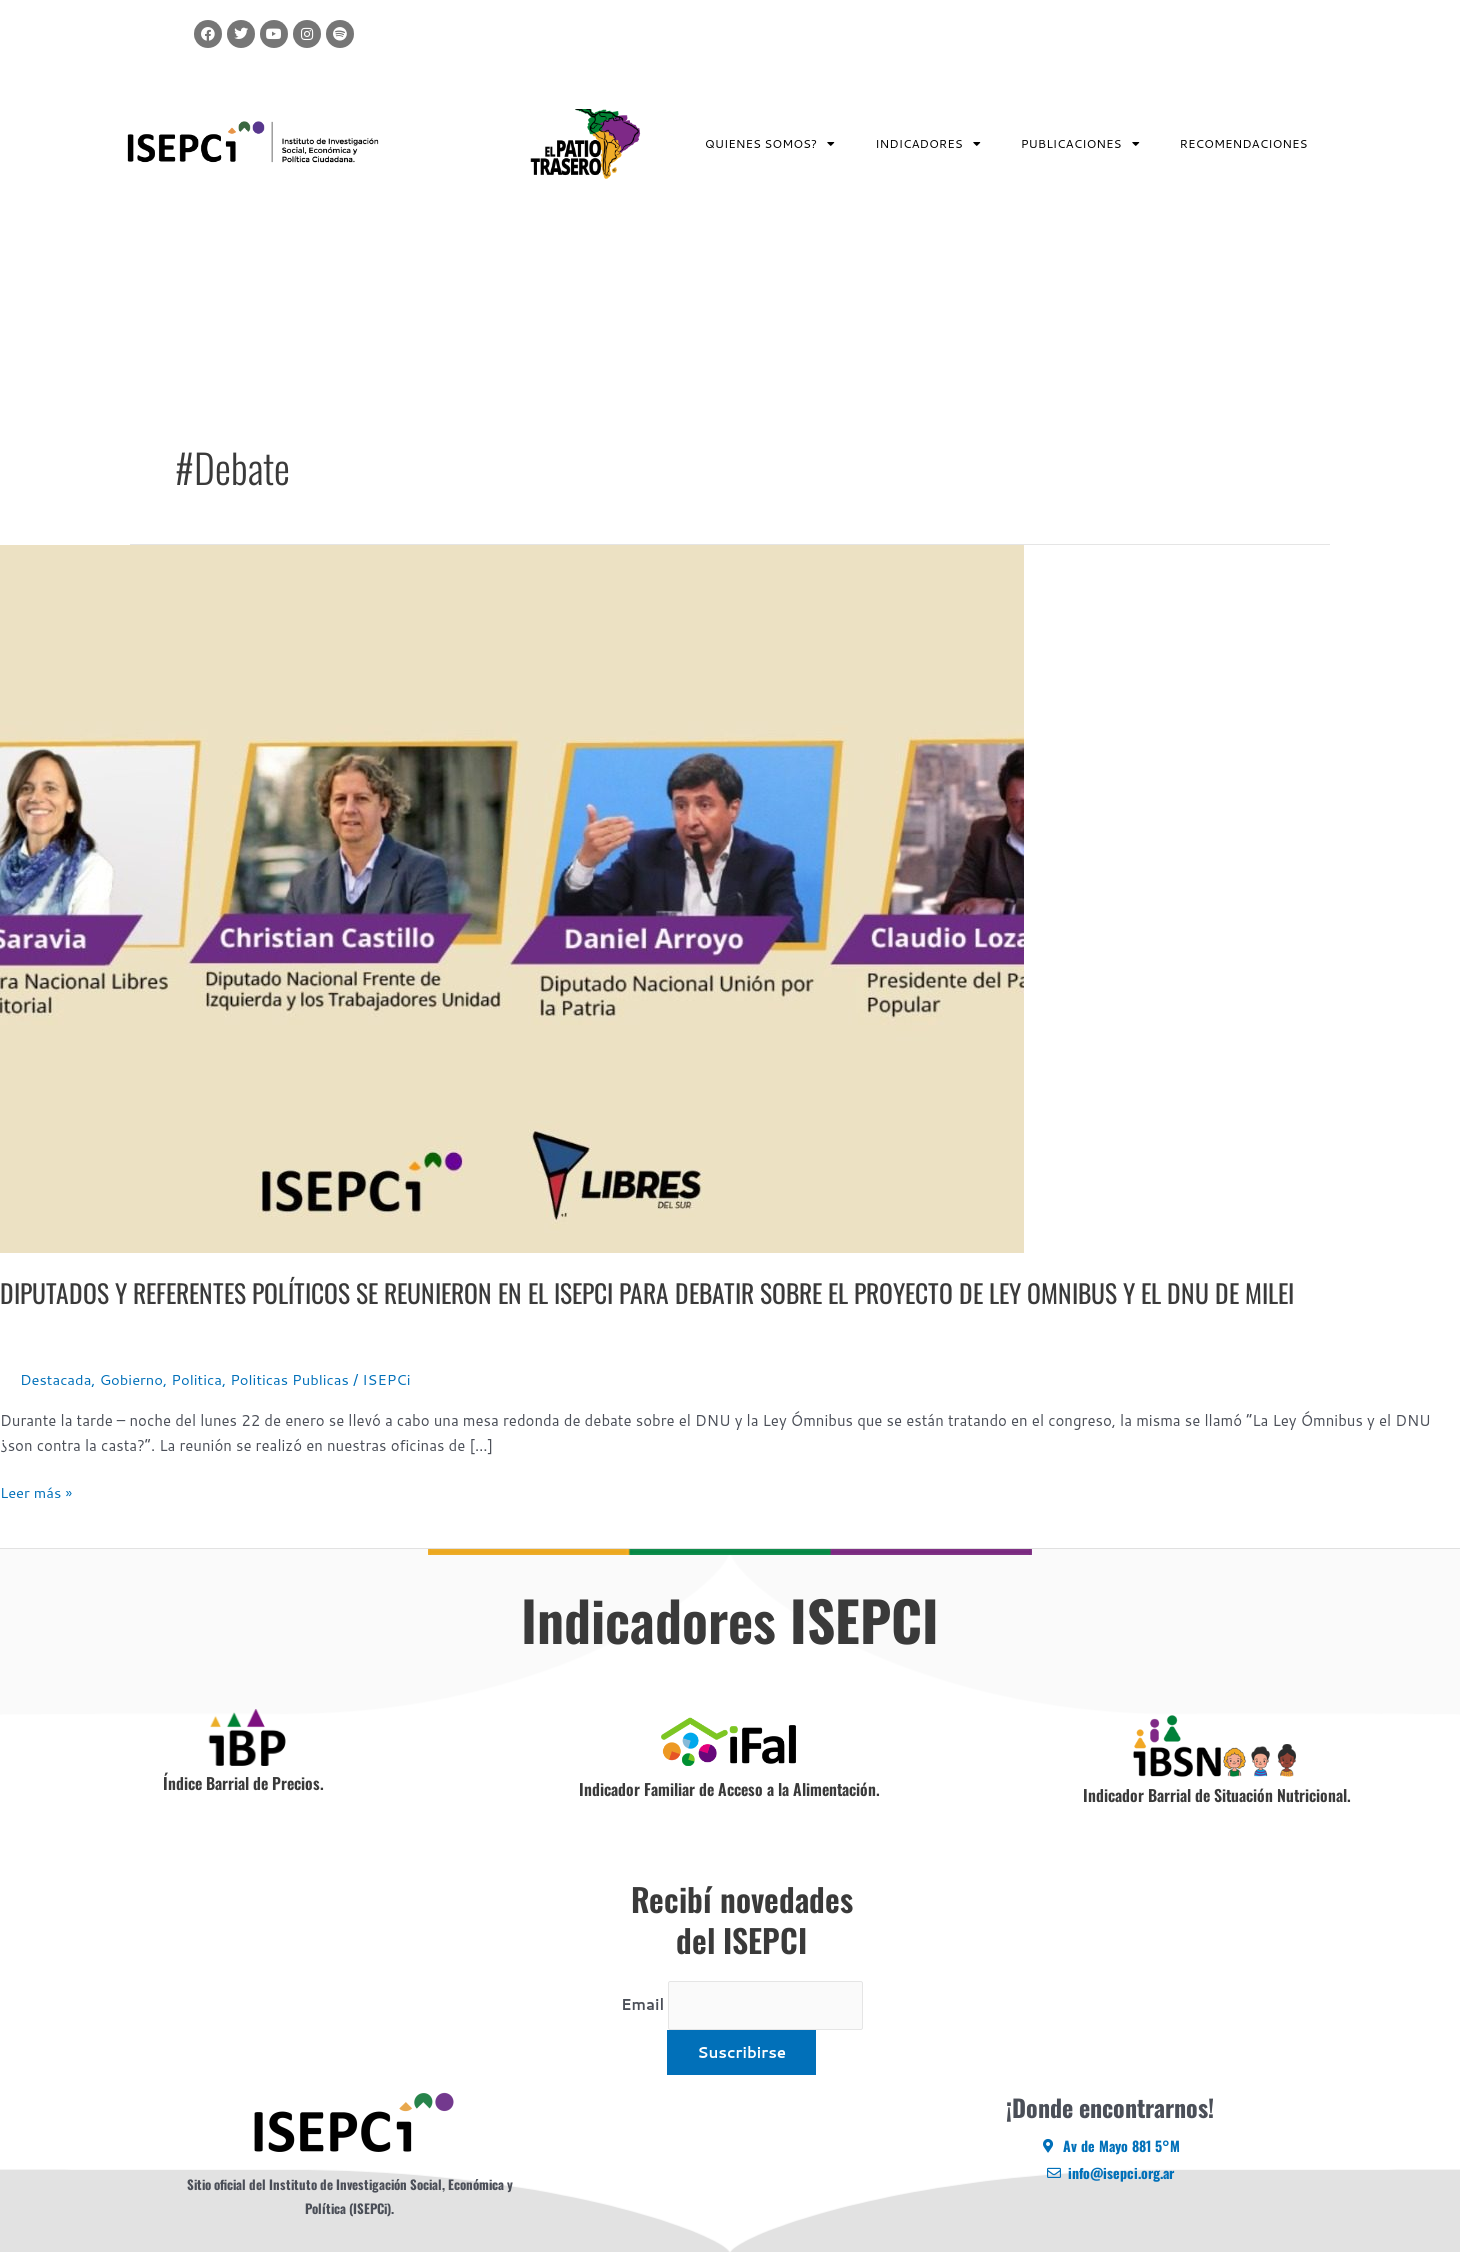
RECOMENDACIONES (1244, 143)
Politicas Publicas (293, 1379)
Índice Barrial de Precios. (243, 1783)
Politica (199, 1379)
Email (641, 2004)
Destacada (56, 1379)
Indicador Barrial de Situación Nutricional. (1217, 1795)
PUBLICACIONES (1080, 144)
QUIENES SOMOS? (770, 144)
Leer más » (36, 1492)
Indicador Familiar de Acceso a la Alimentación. (729, 1789)
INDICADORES (928, 144)
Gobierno (133, 1379)
